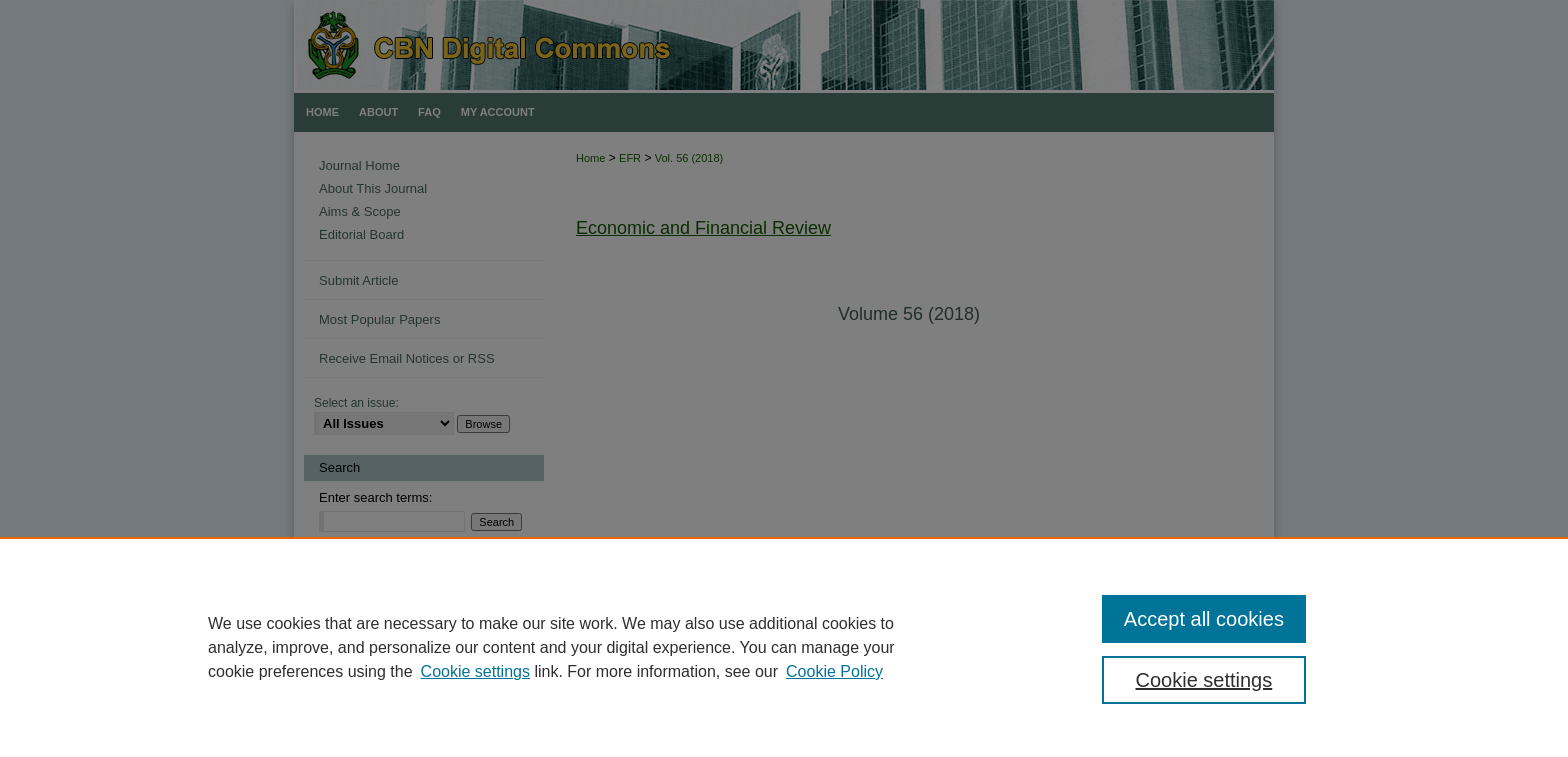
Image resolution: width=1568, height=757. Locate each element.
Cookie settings (475, 671)
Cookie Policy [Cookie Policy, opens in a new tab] (834, 671)
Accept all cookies (1204, 619)
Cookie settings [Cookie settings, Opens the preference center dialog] (1204, 680)
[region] (784, 647)
